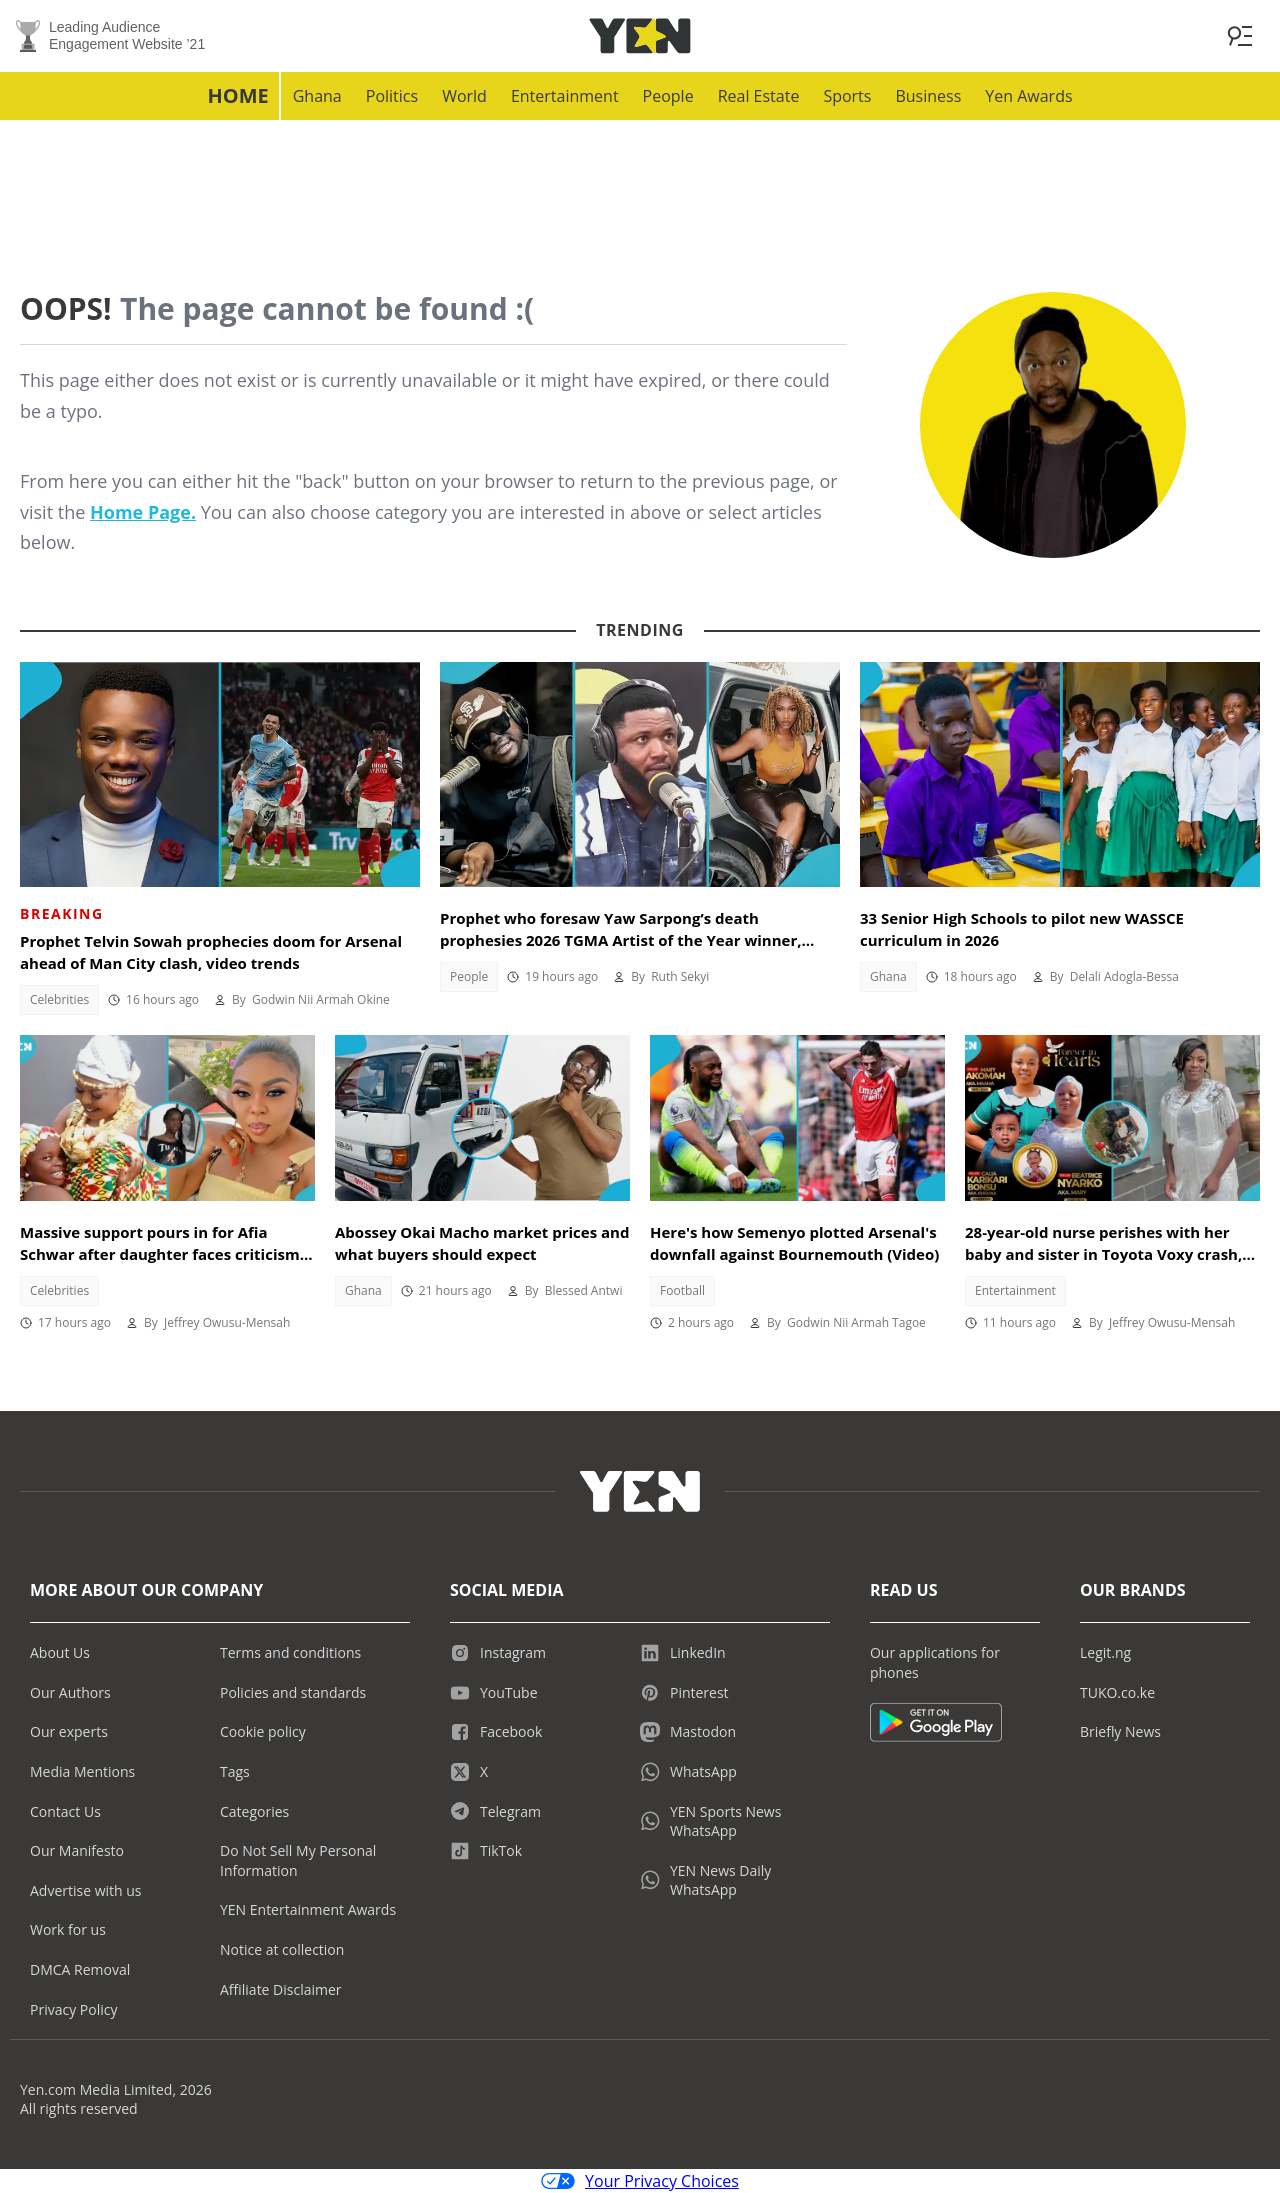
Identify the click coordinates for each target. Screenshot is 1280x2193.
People (668, 96)
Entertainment (565, 96)
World (464, 96)
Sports (847, 96)
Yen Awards (1028, 96)
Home (237, 95)
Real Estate (759, 96)
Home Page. (143, 512)
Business (928, 96)
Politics (392, 96)
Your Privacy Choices (640, 2181)
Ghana (317, 96)
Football (682, 1290)
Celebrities (59, 999)
